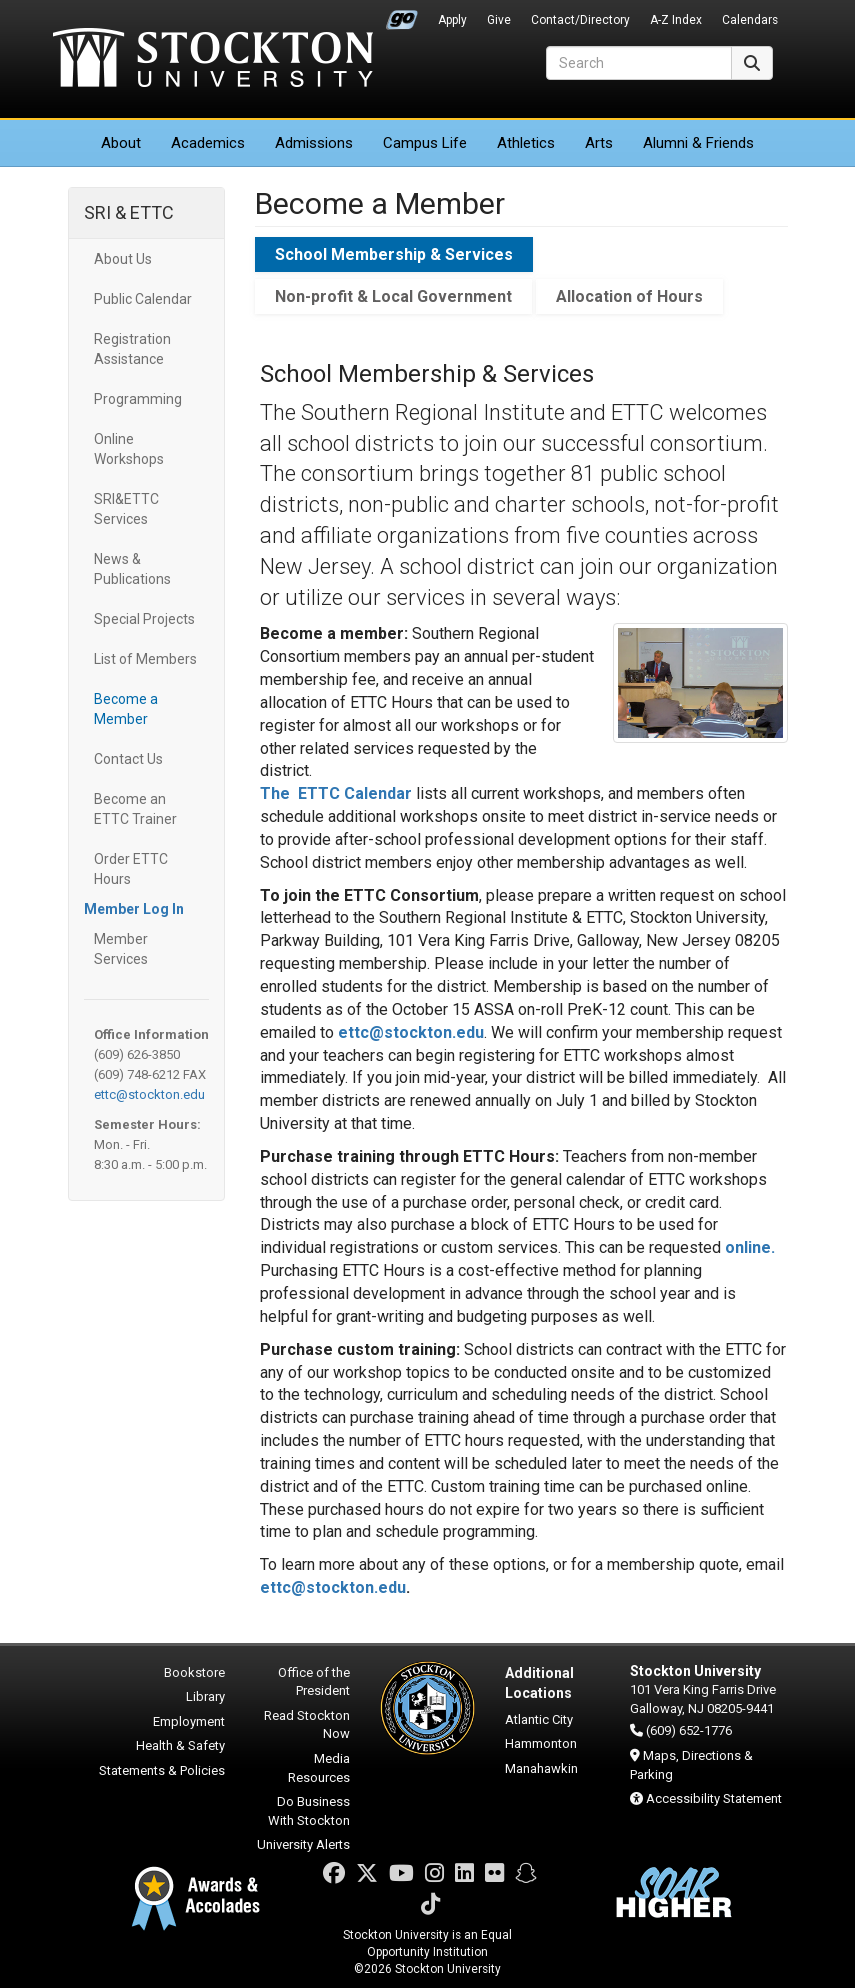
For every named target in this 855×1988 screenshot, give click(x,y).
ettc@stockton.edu (149, 1094)
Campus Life (425, 143)
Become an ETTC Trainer (135, 809)
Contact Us (128, 759)
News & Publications (132, 569)
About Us (123, 259)
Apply (452, 20)
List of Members (145, 659)
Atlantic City (539, 1719)
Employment (189, 1721)
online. (750, 1247)
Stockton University (213, 60)
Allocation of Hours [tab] (629, 296)
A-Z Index (676, 20)
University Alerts (303, 1844)
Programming (138, 399)
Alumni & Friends (698, 143)
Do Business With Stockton (309, 1811)
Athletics (526, 143)
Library (205, 1696)
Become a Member (126, 709)
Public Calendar (143, 299)
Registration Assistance (132, 349)
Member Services (121, 949)
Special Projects (144, 619)
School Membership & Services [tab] (394, 254)
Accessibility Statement (714, 1798)
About (121, 143)
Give (499, 20)
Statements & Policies (162, 1770)
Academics (208, 143)
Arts (599, 143)
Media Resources (319, 1768)
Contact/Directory (580, 20)
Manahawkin (541, 1768)
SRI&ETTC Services (126, 509)
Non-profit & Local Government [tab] (393, 296)
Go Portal (402, 15)
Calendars (750, 20)
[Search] (639, 63)
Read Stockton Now (307, 1725)
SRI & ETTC (129, 212)
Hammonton (541, 1743)
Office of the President (314, 1682)
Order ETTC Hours (131, 869)
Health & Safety (180, 1745)
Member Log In (134, 909)
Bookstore (194, 1672)
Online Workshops (129, 449)
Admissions (314, 143)
